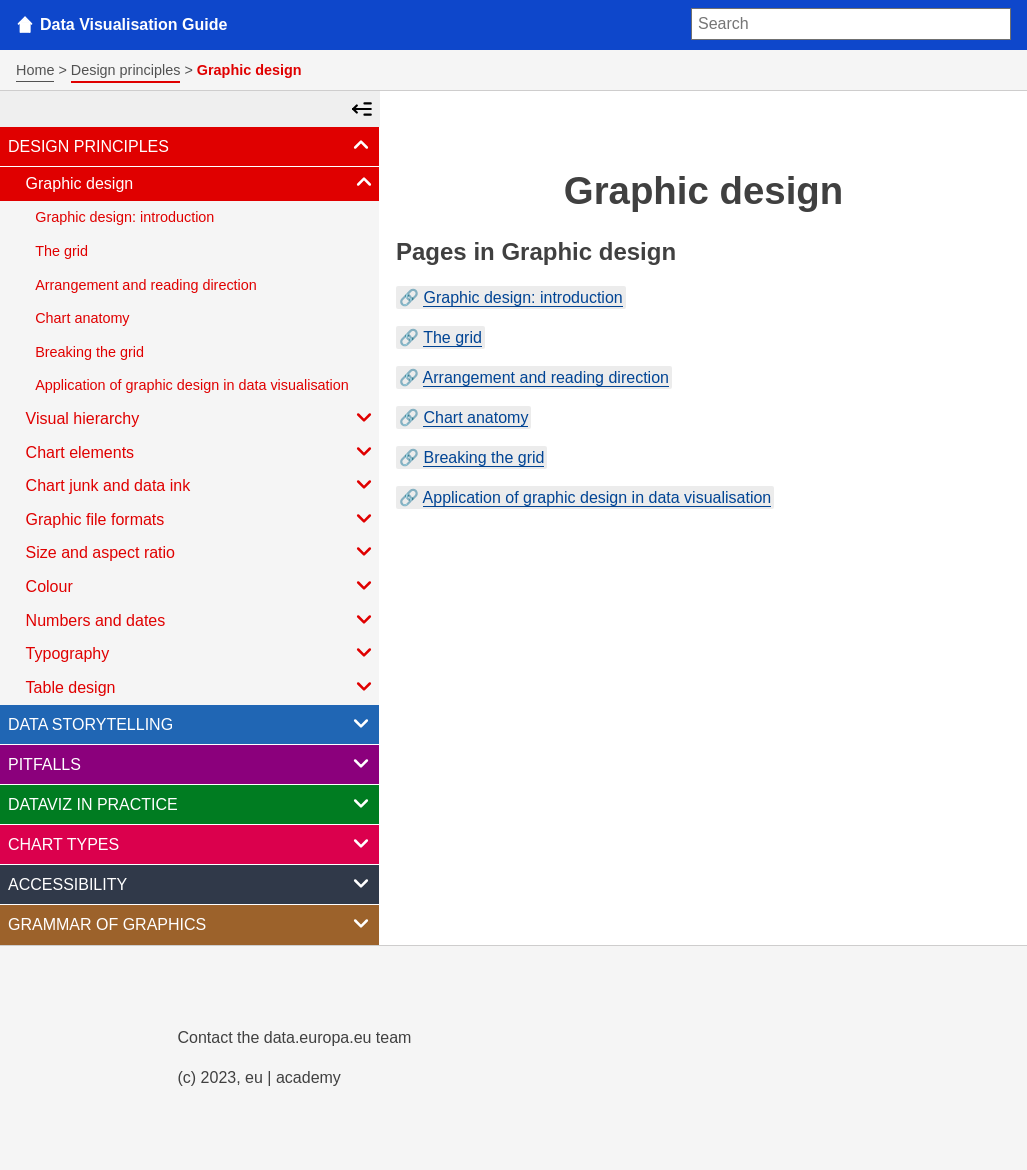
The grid (61, 251)
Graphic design (200, 182)
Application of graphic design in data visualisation (192, 385)
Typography (200, 652)
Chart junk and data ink (200, 484)
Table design (200, 686)
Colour (200, 585)
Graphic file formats (200, 518)
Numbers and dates (200, 619)
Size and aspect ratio (200, 551)
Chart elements (200, 451)
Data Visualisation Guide (133, 24)
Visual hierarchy (200, 417)
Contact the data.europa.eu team (295, 1037)
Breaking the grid (89, 352)
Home (35, 70)
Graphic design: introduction (124, 217)
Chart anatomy (82, 318)
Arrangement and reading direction (146, 285)
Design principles (126, 70)
